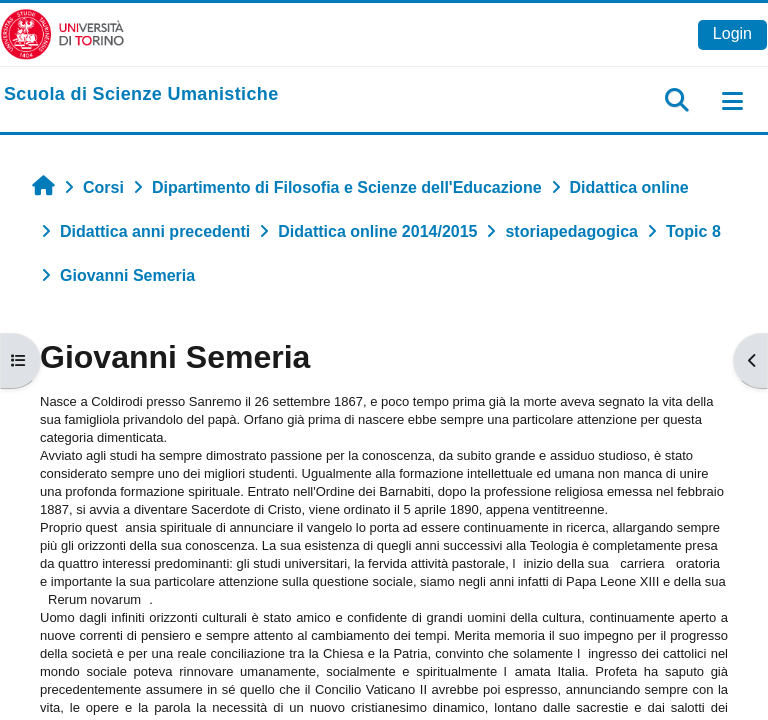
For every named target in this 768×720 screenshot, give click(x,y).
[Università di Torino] (62, 33)
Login (732, 33)
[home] (141, 95)
